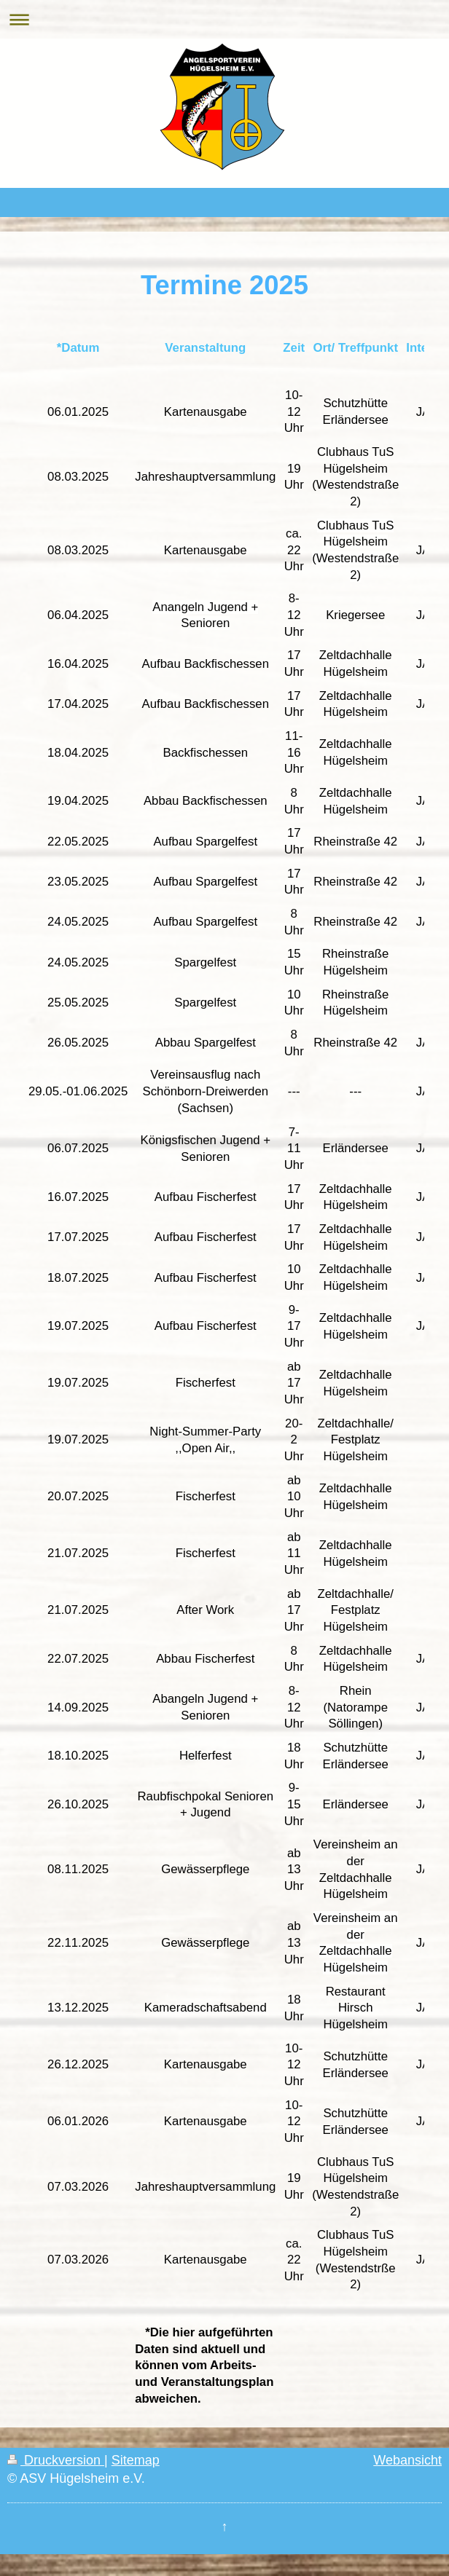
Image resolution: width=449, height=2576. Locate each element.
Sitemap (136, 2460)
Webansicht (407, 2460)
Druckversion (55, 2460)
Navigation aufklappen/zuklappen (224, 19)
